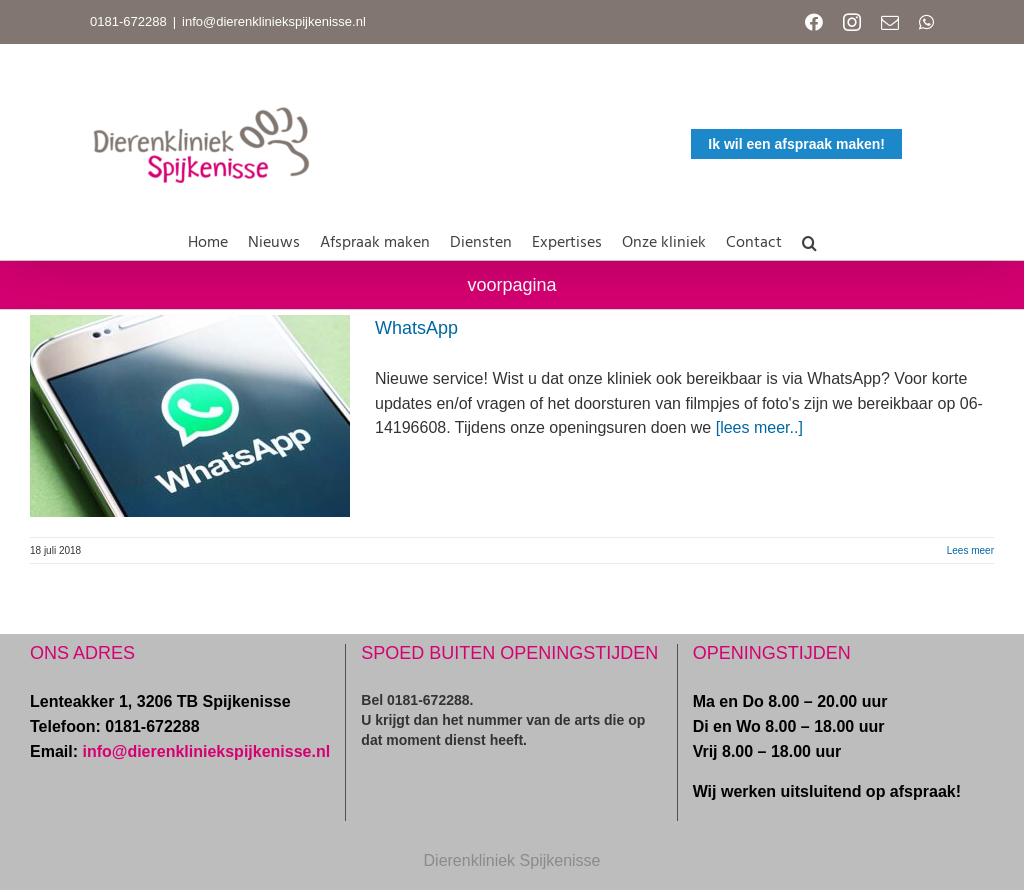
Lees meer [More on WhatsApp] (970, 550)
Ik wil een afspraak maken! (796, 144)
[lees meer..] (759, 427)
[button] (809, 239)
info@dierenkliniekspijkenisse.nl (274, 21)
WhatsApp (416, 328)
